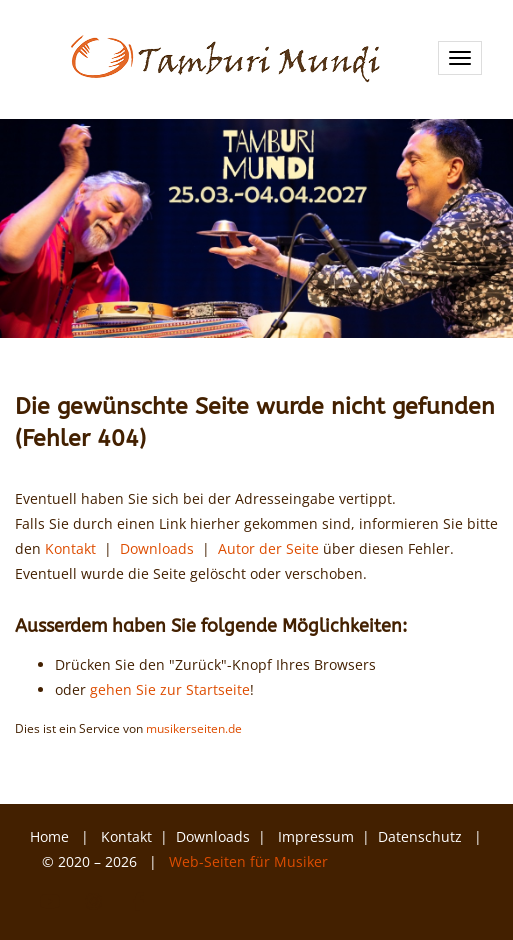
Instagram (94, 902)
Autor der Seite (268, 548)
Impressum (316, 836)
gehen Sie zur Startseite (170, 689)
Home (49, 836)
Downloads (157, 548)
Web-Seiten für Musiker (248, 861)
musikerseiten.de (194, 728)
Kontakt (70, 548)
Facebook (138, 902)
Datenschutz (422, 836)
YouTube (50, 902)
